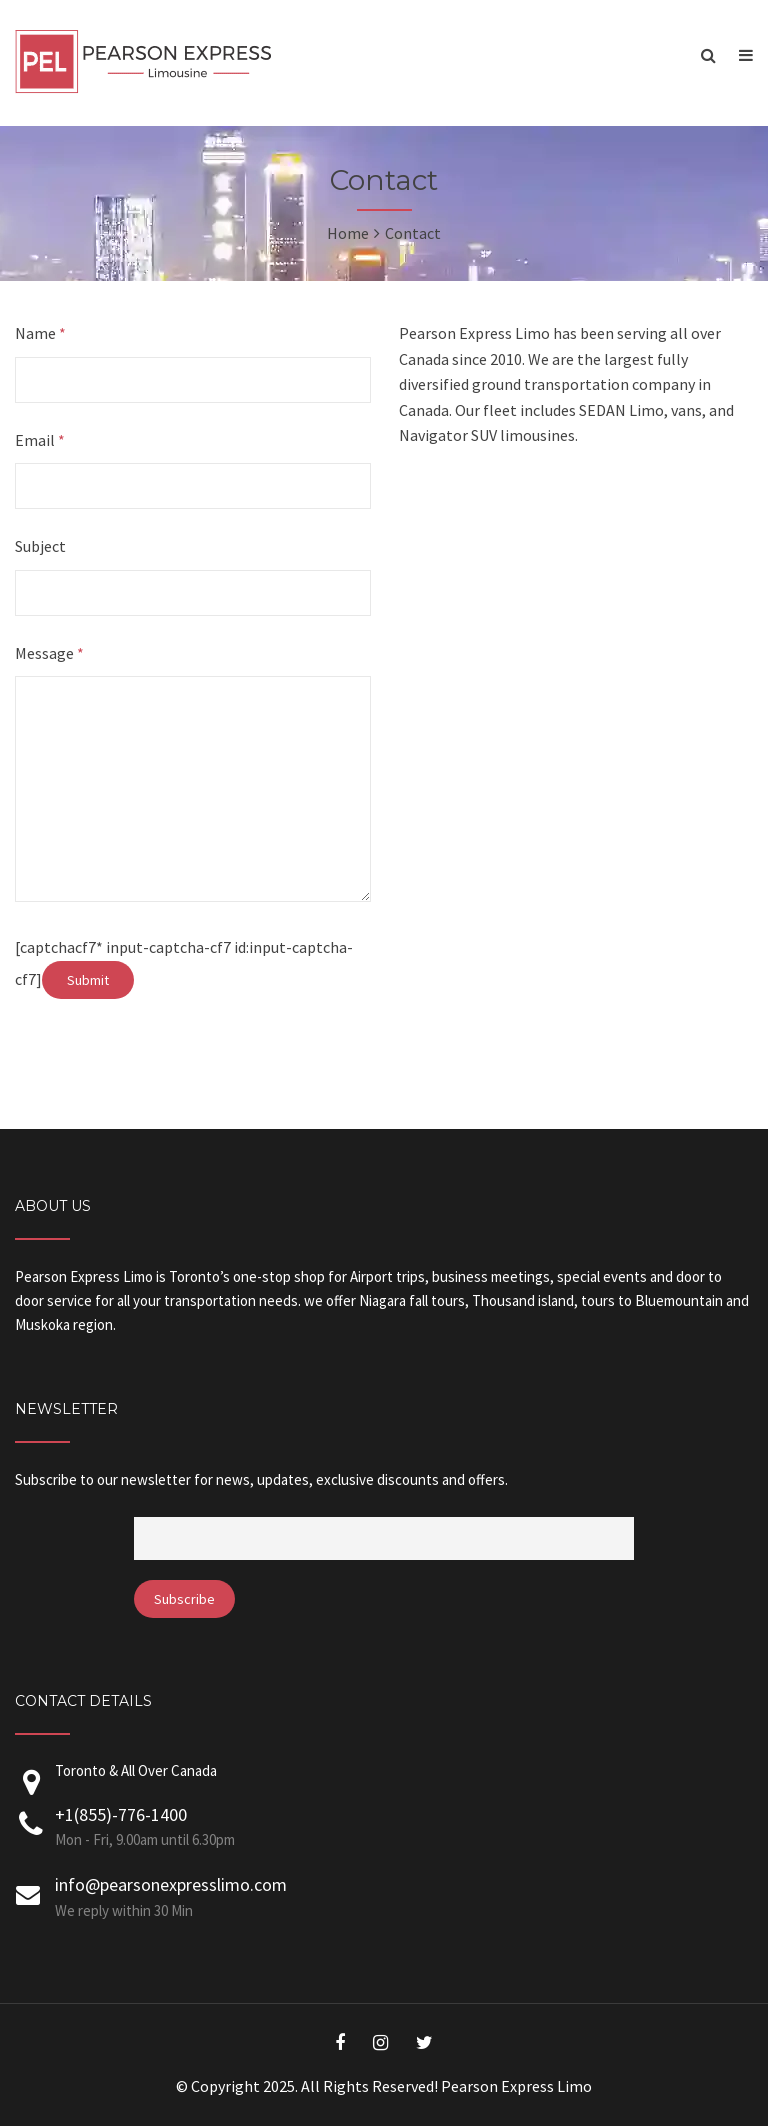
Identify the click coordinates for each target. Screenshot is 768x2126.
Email (40, 440)
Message (49, 653)
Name (40, 333)
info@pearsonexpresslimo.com (171, 1884)
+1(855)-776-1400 (121, 1814)
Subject (40, 546)
